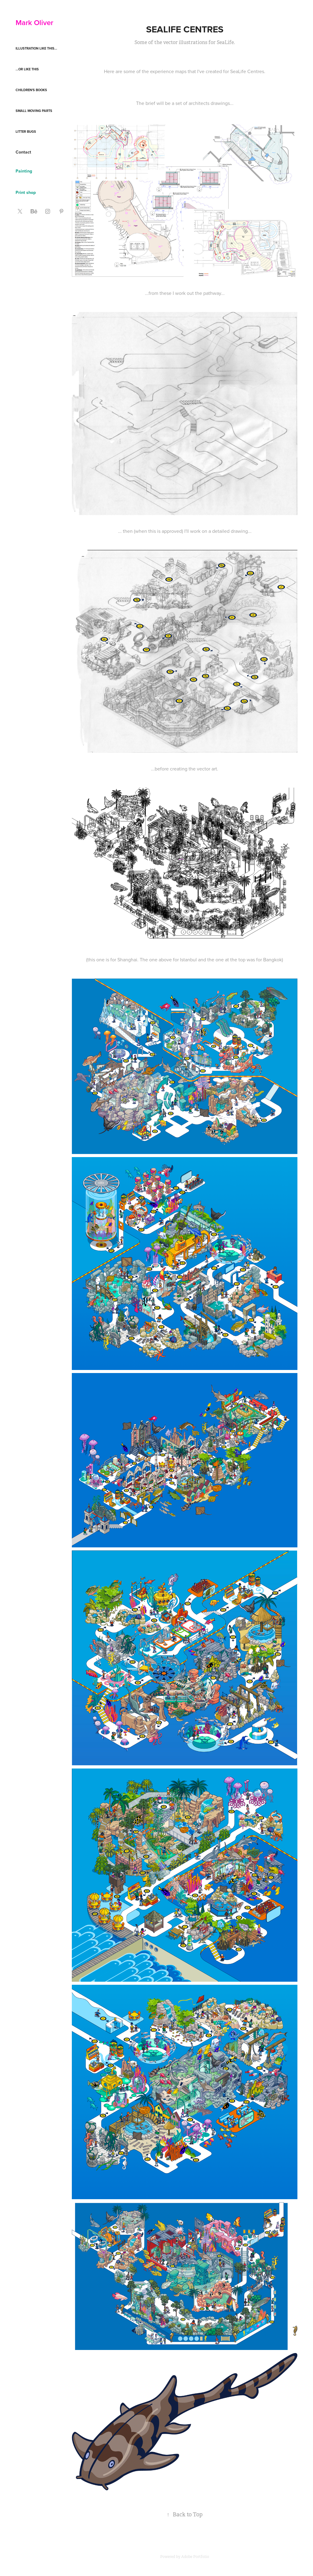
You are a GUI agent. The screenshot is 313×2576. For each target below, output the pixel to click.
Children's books (31, 89)
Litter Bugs (26, 131)
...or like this (27, 69)
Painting (24, 171)
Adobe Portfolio (195, 2556)
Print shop (26, 192)
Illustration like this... (36, 48)
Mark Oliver (34, 22)
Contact (23, 152)
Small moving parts (34, 110)
